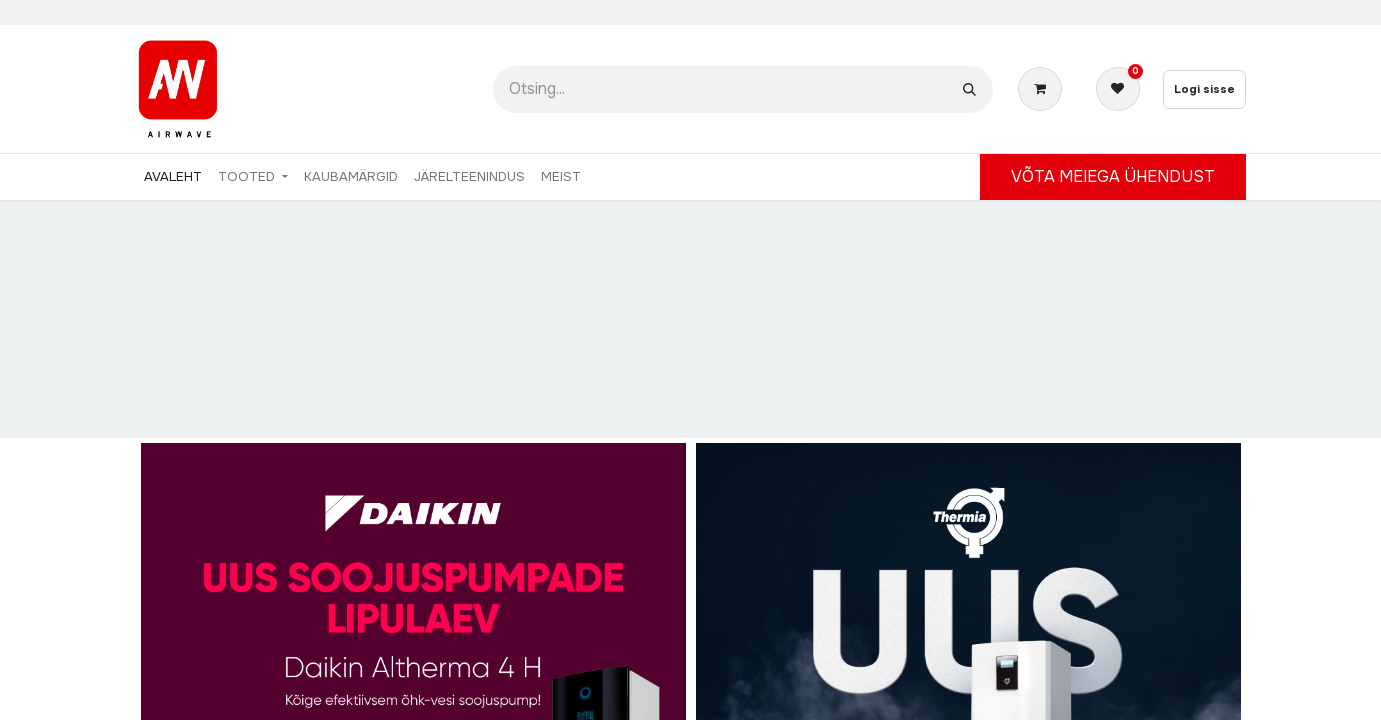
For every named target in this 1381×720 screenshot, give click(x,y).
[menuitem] (173, 177)
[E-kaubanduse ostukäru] (1044, 89)
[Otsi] (969, 89)
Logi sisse (1204, 89)
